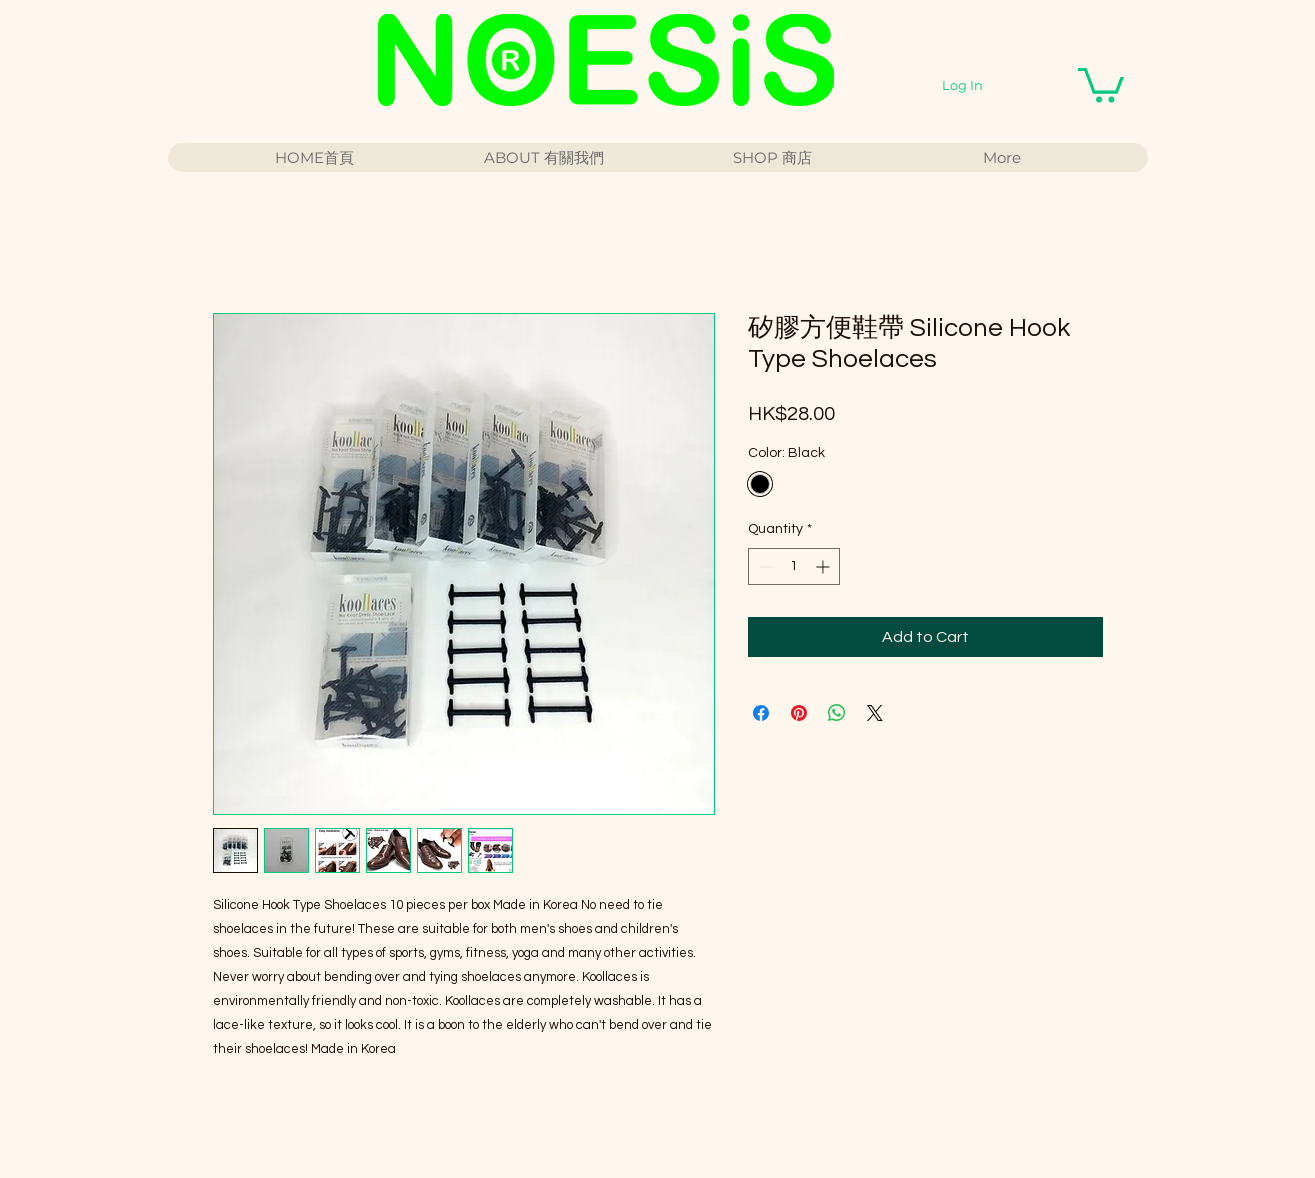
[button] (1101, 83)
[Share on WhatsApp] (837, 713)
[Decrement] (763, 566)
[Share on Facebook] (761, 713)
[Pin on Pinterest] (799, 713)
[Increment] (824, 566)
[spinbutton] (794, 566)
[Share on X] (875, 713)
